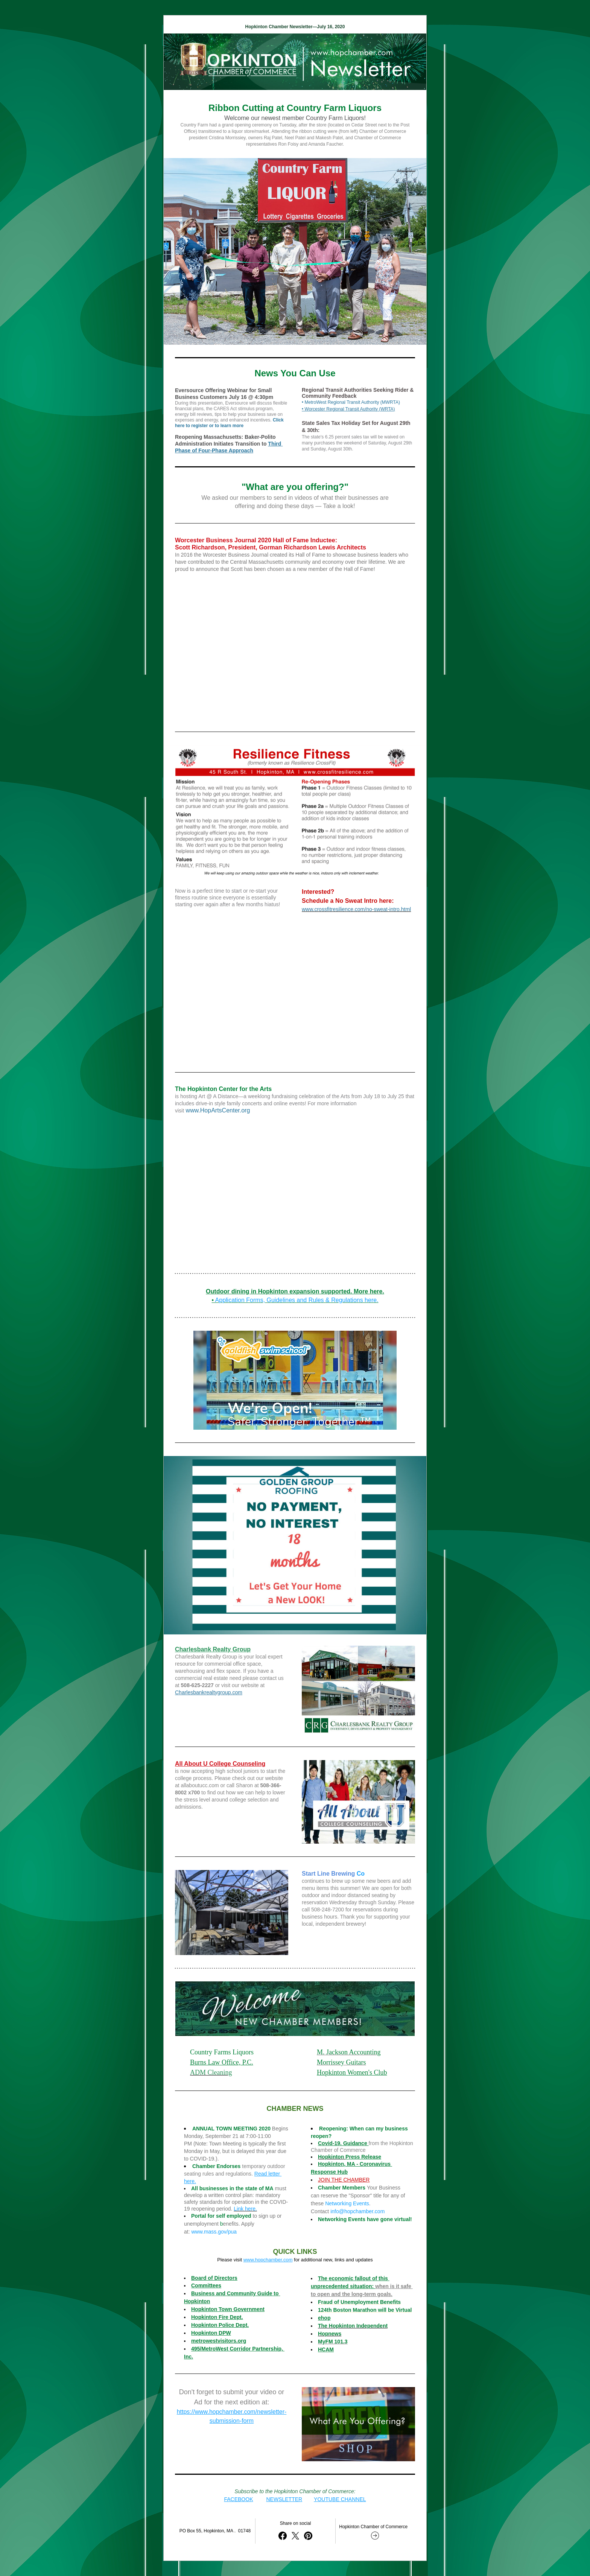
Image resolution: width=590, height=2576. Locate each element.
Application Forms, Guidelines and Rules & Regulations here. (297, 1300)
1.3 (343, 2342)
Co (360, 1873)
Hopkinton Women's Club (352, 2072)
